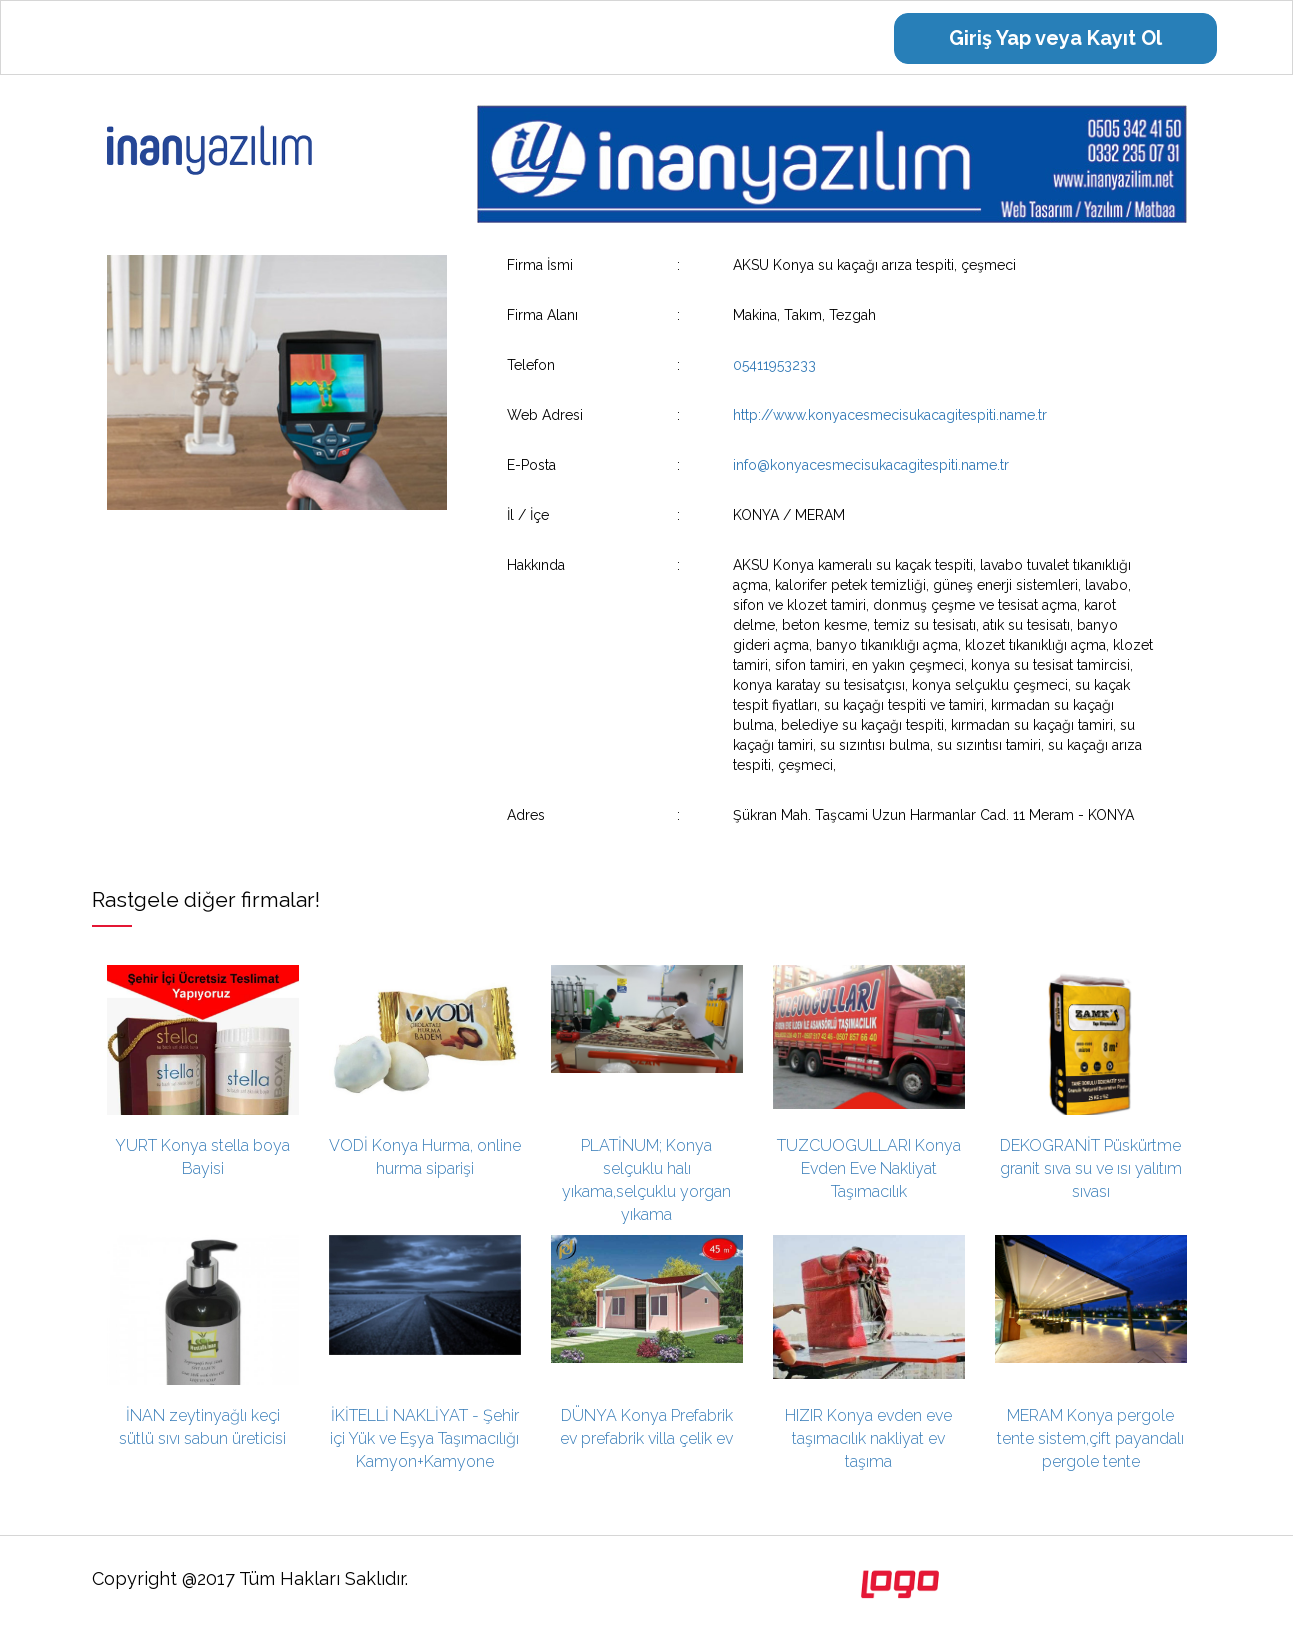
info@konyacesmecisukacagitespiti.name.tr (871, 465)
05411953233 (774, 365)
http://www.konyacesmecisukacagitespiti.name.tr (890, 415)
